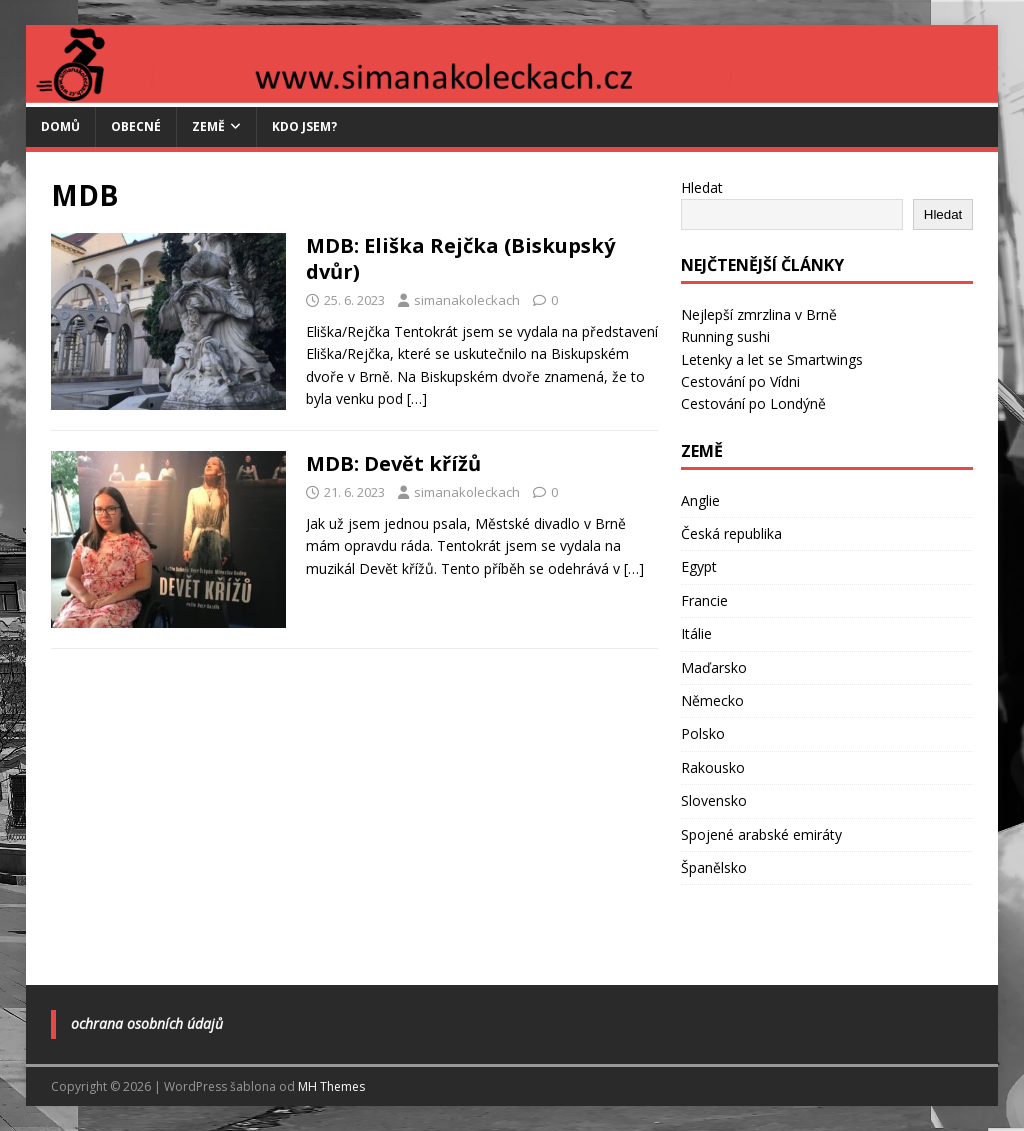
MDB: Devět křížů (393, 463)
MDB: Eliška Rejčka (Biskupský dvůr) (460, 258)
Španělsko (714, 867)
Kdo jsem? (304, 126)
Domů (60, 126)
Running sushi (725, 336)
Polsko (703, 733)
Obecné (136, 126)
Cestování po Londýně (753, 403)
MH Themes (331, 1086)
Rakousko (713, 767)
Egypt (699, 566)
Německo (712, 700)
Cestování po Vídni (740, 381)
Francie (704, 600)
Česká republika (731, 533)
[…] (417, 398)
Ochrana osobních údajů (147, 1023)
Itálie (696, 633)
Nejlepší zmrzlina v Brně (759, 314)
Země (208, 126)
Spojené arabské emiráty (761, 834)
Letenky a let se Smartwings (772, 359)
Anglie (700, 500)
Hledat (702, 187)
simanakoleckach (467, 300)
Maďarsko (714, 667)
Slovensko (714, 800)
